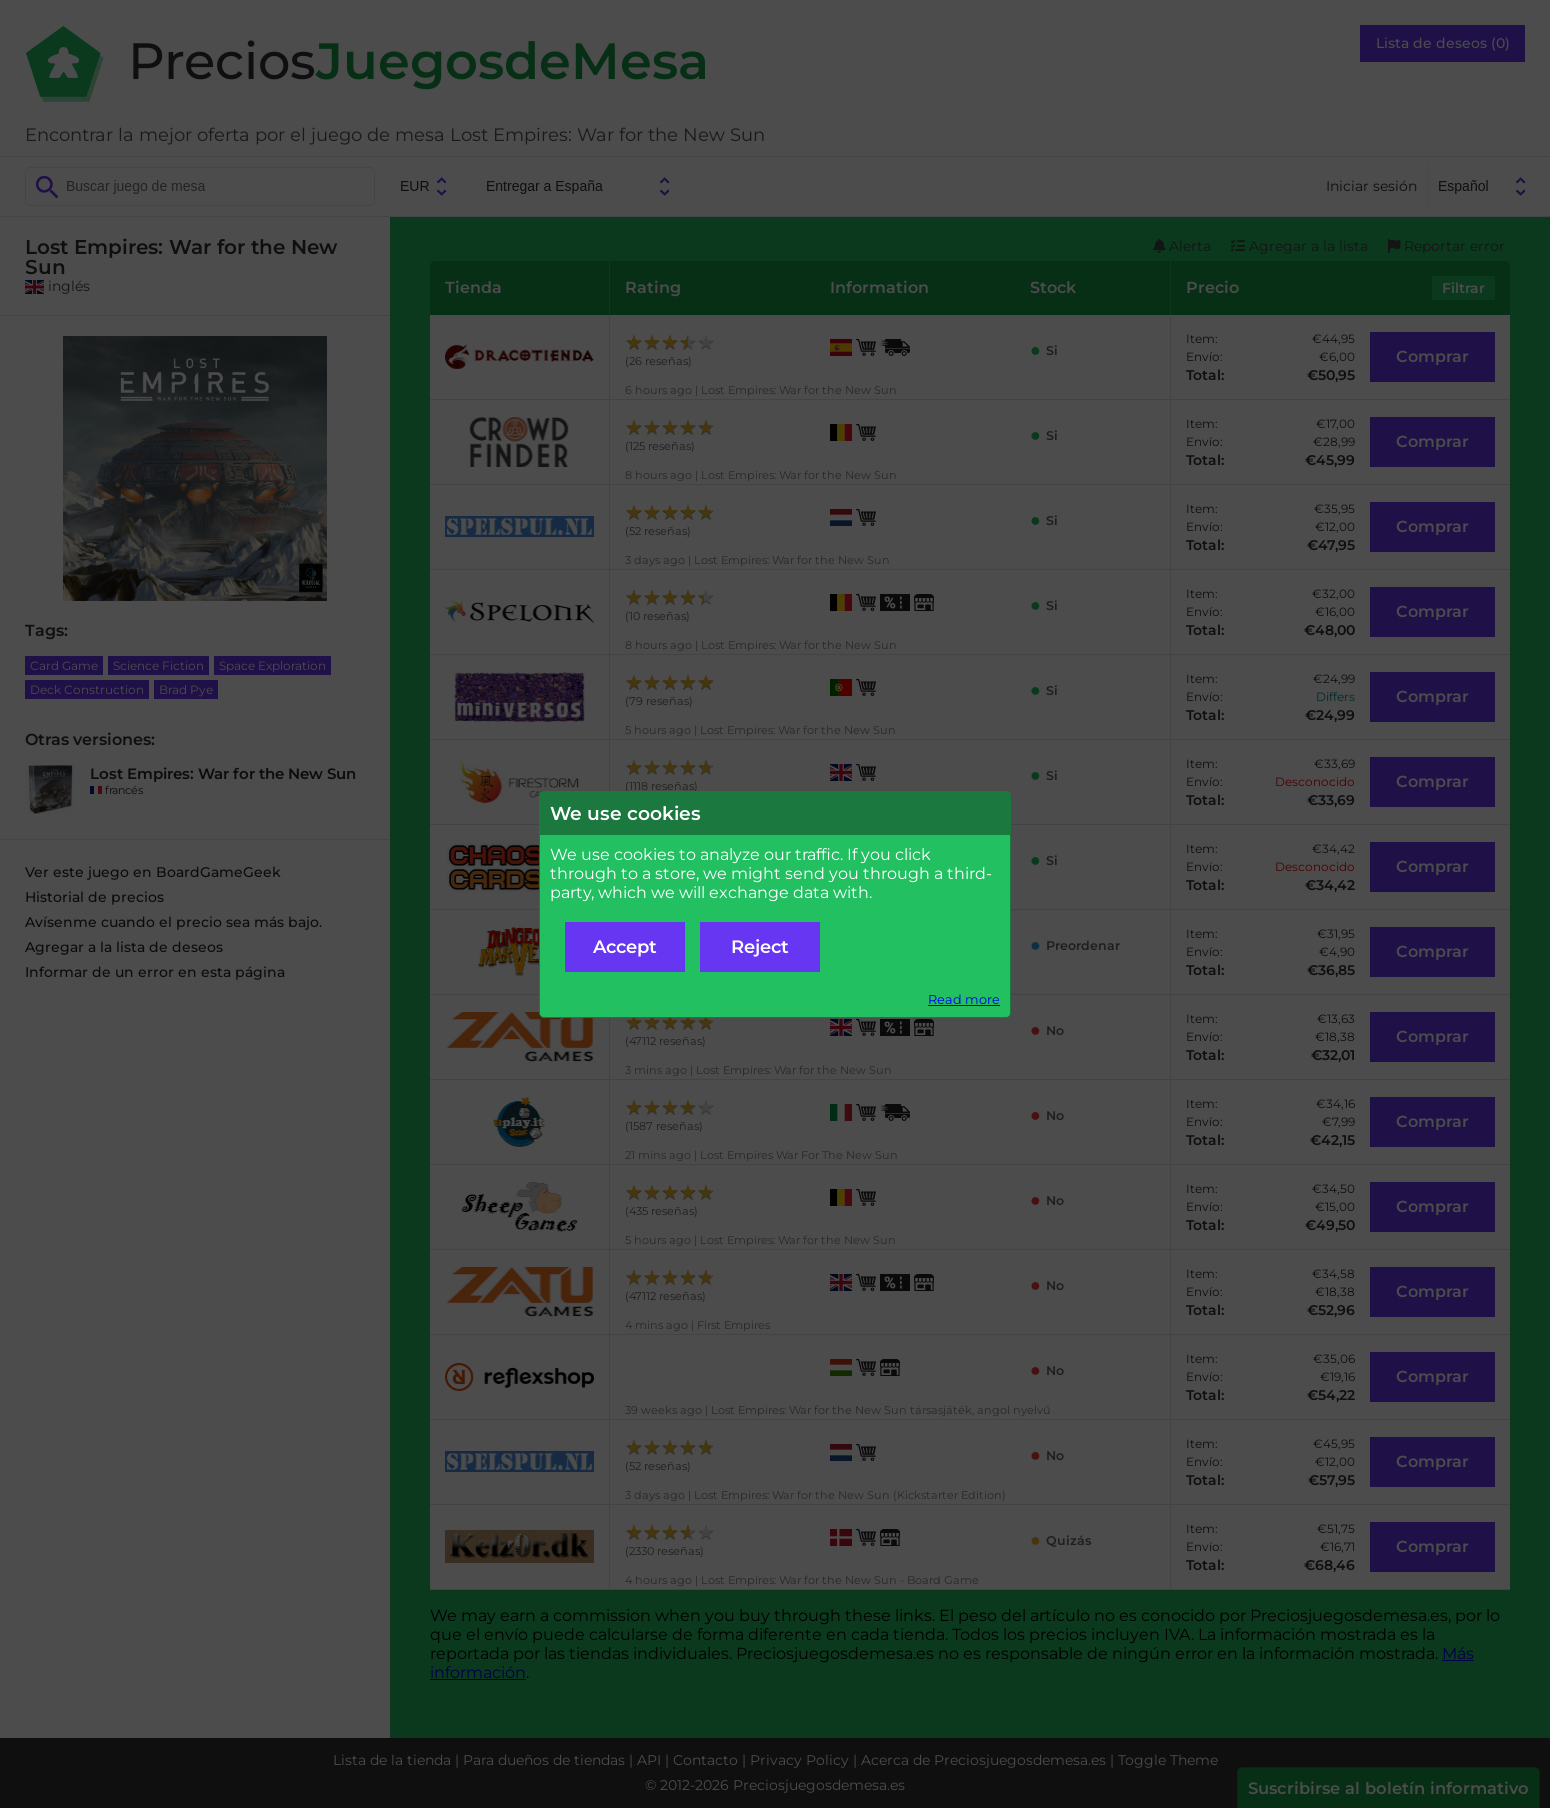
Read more (964, 999)
